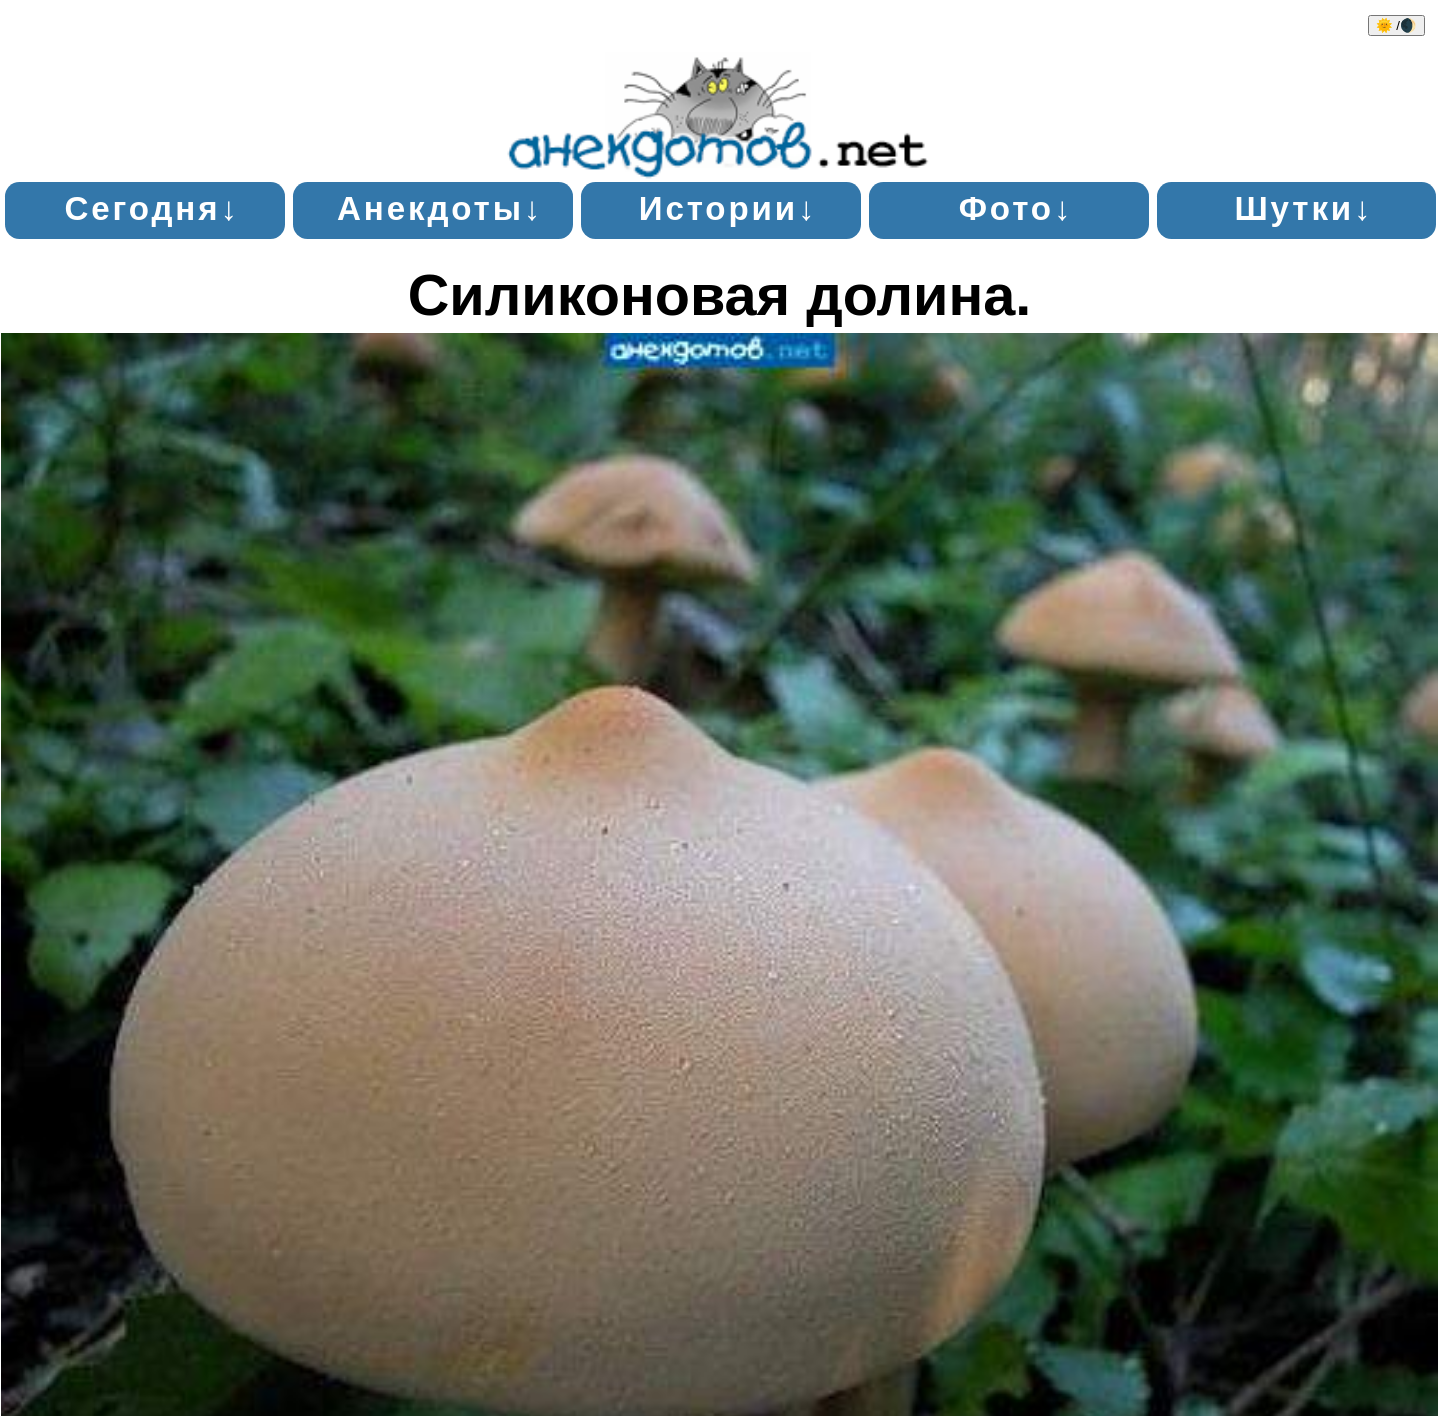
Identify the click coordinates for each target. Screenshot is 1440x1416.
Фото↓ (1016, 208)
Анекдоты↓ (440, 208)
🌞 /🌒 (1396, 25)
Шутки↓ (1303, 208)
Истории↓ (728, 208)
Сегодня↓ (151, 208)
